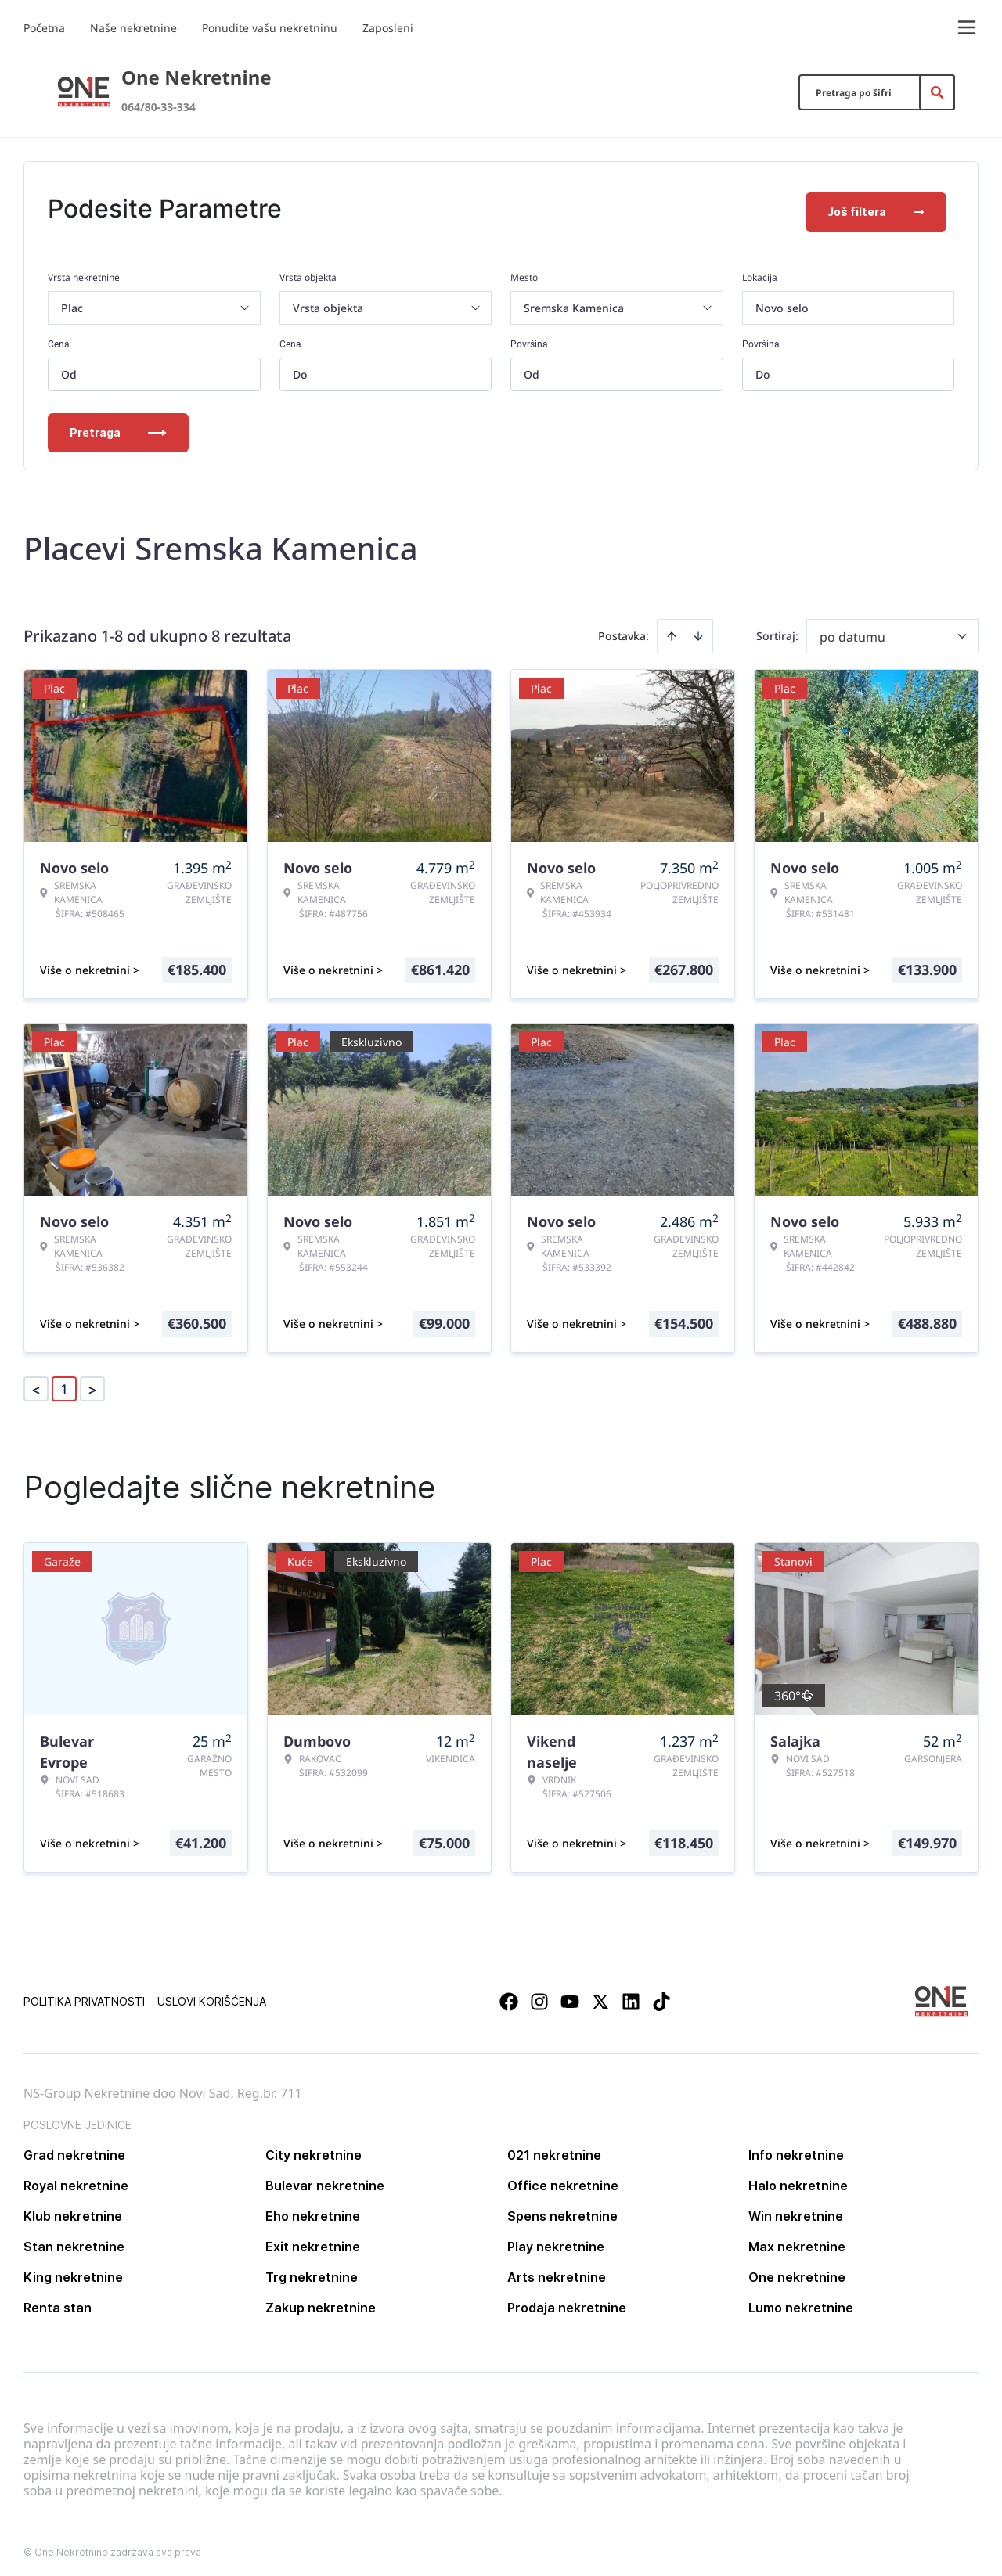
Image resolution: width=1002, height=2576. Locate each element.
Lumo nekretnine (800, 2300)
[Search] (937, 92)
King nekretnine (73, 2270)
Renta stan (57, 2300)
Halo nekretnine (798, 2178)
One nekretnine (796, 2270)
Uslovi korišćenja (211, 1994)
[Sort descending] (698, 629)
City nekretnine (313, 2148)
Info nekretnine (796, 2148)
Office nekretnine (562, 2178)
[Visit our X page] (600, 1994)
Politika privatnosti (84, 1994)
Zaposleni (387, 27)
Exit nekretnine (312, 2239)
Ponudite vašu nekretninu (269, 27)
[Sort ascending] (671, 629)
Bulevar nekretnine (324, 2178)
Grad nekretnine (74, 2148)
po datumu (852, 630)
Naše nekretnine (133, 27)
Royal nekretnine (75, 2178)
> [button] (92, 1382)
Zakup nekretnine (320, 2300)
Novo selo (782, 300)
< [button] (36, 1382)
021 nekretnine (554, 2148)
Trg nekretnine (311, 2270)
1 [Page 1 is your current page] (64, 1382)
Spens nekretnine (562, 2209)
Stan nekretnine (73, 2239)
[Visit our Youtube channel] (569, 1994)
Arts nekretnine (556, 2270)
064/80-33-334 (158, 106)
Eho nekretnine (312, 2209)
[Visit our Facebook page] (508, 1994)
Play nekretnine (555, 2239)
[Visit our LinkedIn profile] (631, 1994)
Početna (44, 27)
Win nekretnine (795, 2209)
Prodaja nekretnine (566, 2300)
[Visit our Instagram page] (539, 1994)
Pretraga (118, 425)
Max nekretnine (796, 2239)
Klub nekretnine (72, 2209)
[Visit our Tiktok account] (661, 1994)
